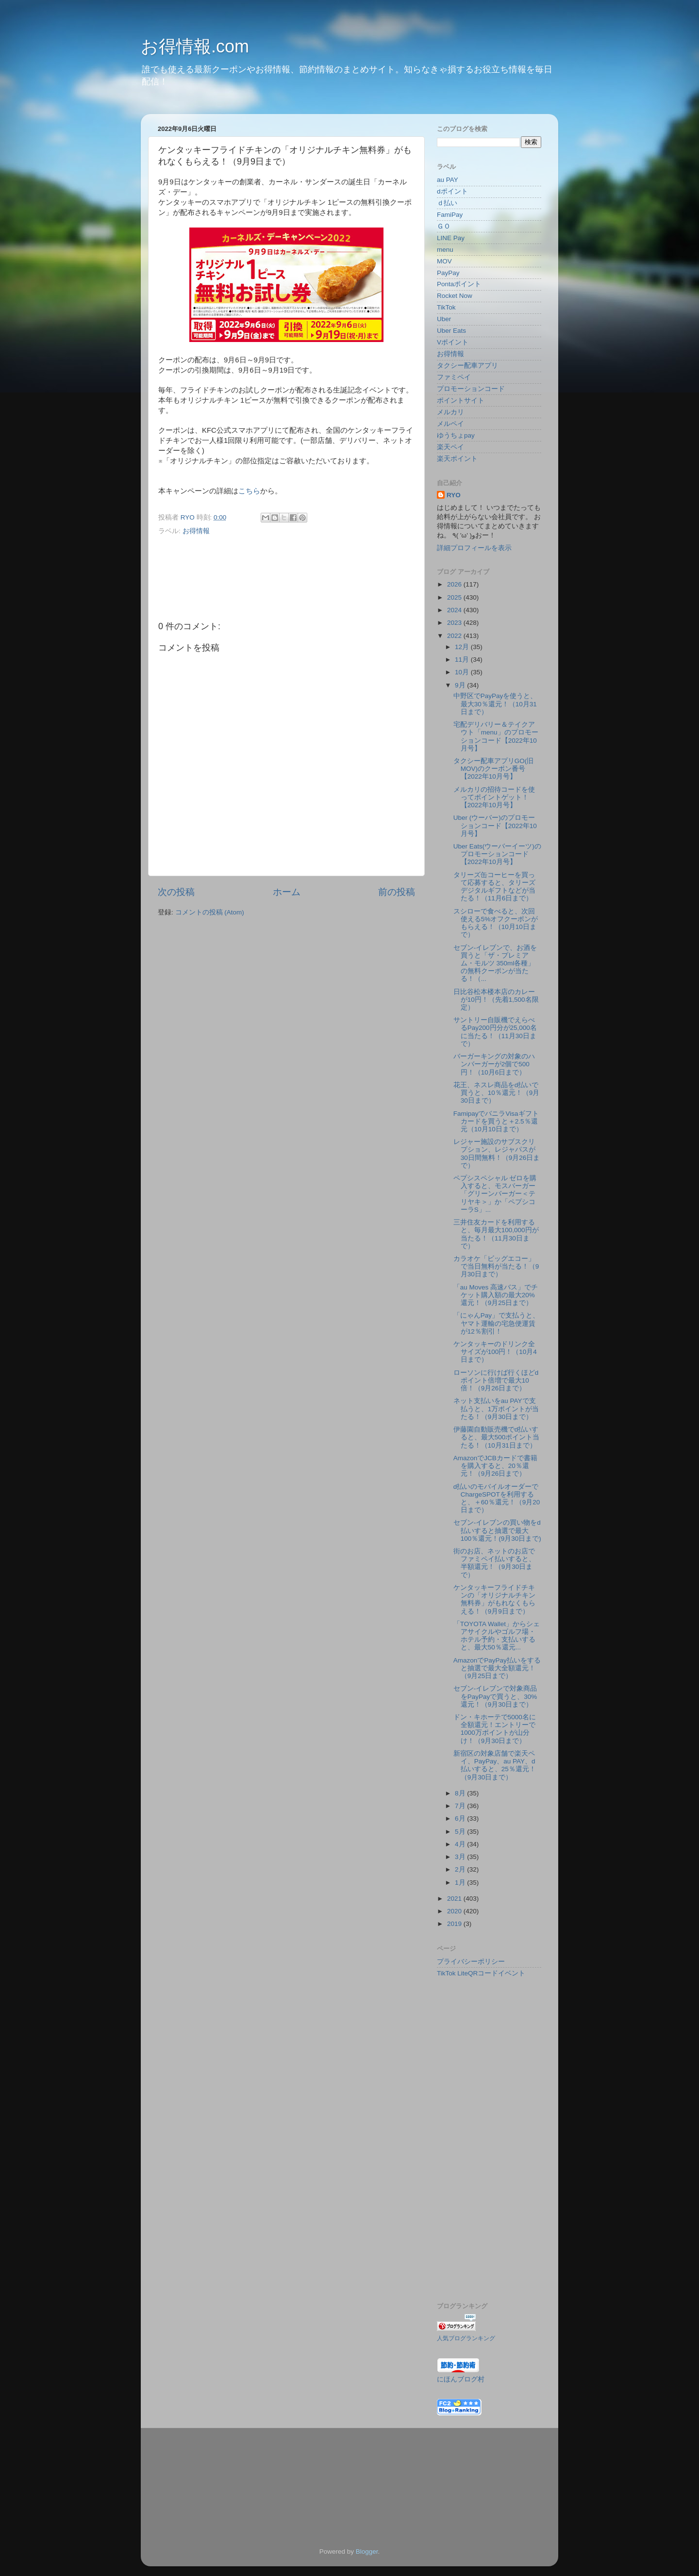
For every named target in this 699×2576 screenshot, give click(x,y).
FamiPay (450, 214)
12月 (463, 647)
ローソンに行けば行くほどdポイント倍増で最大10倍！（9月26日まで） (496, 1380)
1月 (461, 1882)
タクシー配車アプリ (467, 365)
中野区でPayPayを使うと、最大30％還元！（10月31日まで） (495, 703)
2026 (455, 584)
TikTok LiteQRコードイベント (481, 1973)
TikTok (446, 307)
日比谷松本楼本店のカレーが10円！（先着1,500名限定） (496, 999)
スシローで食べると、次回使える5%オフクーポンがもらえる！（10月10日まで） (495, 923)
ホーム (286, 892)
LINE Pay (451, 238)
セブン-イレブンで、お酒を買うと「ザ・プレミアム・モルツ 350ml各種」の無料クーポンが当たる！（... (495, 963)
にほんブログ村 (460, 2379)
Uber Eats (451, 330)
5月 (461, 1831)
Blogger (367, 2551)
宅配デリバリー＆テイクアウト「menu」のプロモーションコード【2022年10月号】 (495, 736)
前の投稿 (396, 892)
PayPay (448, 273)
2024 (455, 610)
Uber (444, 319)
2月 (461, 1869)
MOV (444, 261)
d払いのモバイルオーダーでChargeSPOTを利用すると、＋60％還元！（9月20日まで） (496, 1498)
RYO (454, 495)
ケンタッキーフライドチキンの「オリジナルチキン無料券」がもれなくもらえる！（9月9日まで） (494, 1599)
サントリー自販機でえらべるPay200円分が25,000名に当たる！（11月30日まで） (495, 1031)
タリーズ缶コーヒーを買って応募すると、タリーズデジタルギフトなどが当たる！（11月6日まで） (494, 886)
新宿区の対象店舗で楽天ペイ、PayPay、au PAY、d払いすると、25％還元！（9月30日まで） (494, 1765)
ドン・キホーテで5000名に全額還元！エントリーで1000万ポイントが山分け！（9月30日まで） (494, 1729)
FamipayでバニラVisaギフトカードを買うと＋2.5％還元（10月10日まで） (496, 1121)
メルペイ (450, 423)
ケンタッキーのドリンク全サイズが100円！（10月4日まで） (495, 1351)
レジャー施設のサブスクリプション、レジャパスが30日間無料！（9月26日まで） (496, 1153)
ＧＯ (443, 226)
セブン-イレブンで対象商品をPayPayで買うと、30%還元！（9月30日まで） (495, 1696)
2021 (455, 1898)
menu (445, 249)
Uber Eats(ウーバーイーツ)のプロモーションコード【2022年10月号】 (497, 854)
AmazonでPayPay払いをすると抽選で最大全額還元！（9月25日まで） (497, 1668)
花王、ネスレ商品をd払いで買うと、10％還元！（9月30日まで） (496, 1092)
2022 (455, 635)
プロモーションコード (471, 388)
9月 (461, 685)
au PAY (447, 179)
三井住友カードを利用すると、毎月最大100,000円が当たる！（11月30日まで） (496, 1234)
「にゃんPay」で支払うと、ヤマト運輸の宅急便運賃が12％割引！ (496, 1323)
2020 (455, 1911)
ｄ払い (447, 203)
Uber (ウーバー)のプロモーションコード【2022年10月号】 (495, 825)
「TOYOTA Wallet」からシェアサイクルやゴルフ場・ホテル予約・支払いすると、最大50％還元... (496, 1635)
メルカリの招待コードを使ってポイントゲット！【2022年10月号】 (494, 797)
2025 (455, 597)
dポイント (452, 191)
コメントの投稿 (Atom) (209, 912)
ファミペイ (454, 377)
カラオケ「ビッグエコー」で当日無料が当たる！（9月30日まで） (496, 1266)
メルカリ (450, 412)
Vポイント (452, 342)
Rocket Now (454, 295)
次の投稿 (176, 892)
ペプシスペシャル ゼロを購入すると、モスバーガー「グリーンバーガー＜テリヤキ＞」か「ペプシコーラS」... (495, 1193)
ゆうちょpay (456, 435)
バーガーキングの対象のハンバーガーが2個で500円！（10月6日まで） (494, 1064)
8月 (461, 1793)
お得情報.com (195, 46)
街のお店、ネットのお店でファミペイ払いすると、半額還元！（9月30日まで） (494, 1563)
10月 (463, 672)
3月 (461, 1856)
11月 (463, 659)
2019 (455, 1923)
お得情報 (196, 531)
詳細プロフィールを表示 (474, 548)
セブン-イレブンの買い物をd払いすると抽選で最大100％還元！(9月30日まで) (497, 1530)
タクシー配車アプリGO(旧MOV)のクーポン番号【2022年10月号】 (493, 768)
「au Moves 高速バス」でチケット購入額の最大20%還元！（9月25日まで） (495, 1295)
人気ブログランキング (466, 2338)
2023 (455, 622)
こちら (249, 491)
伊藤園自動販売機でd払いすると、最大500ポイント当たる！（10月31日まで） (496, 1437)
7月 (461, 1806)
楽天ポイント (457, 458)
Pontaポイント (459, 284)
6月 (461, 1818)
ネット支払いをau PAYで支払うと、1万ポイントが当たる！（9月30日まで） (496, 1408)
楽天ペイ (450, 447)
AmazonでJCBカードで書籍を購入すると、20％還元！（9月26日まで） (495, 1465)
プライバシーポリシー (471, 1961)
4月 (461, 1844)
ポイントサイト (460, 400)
